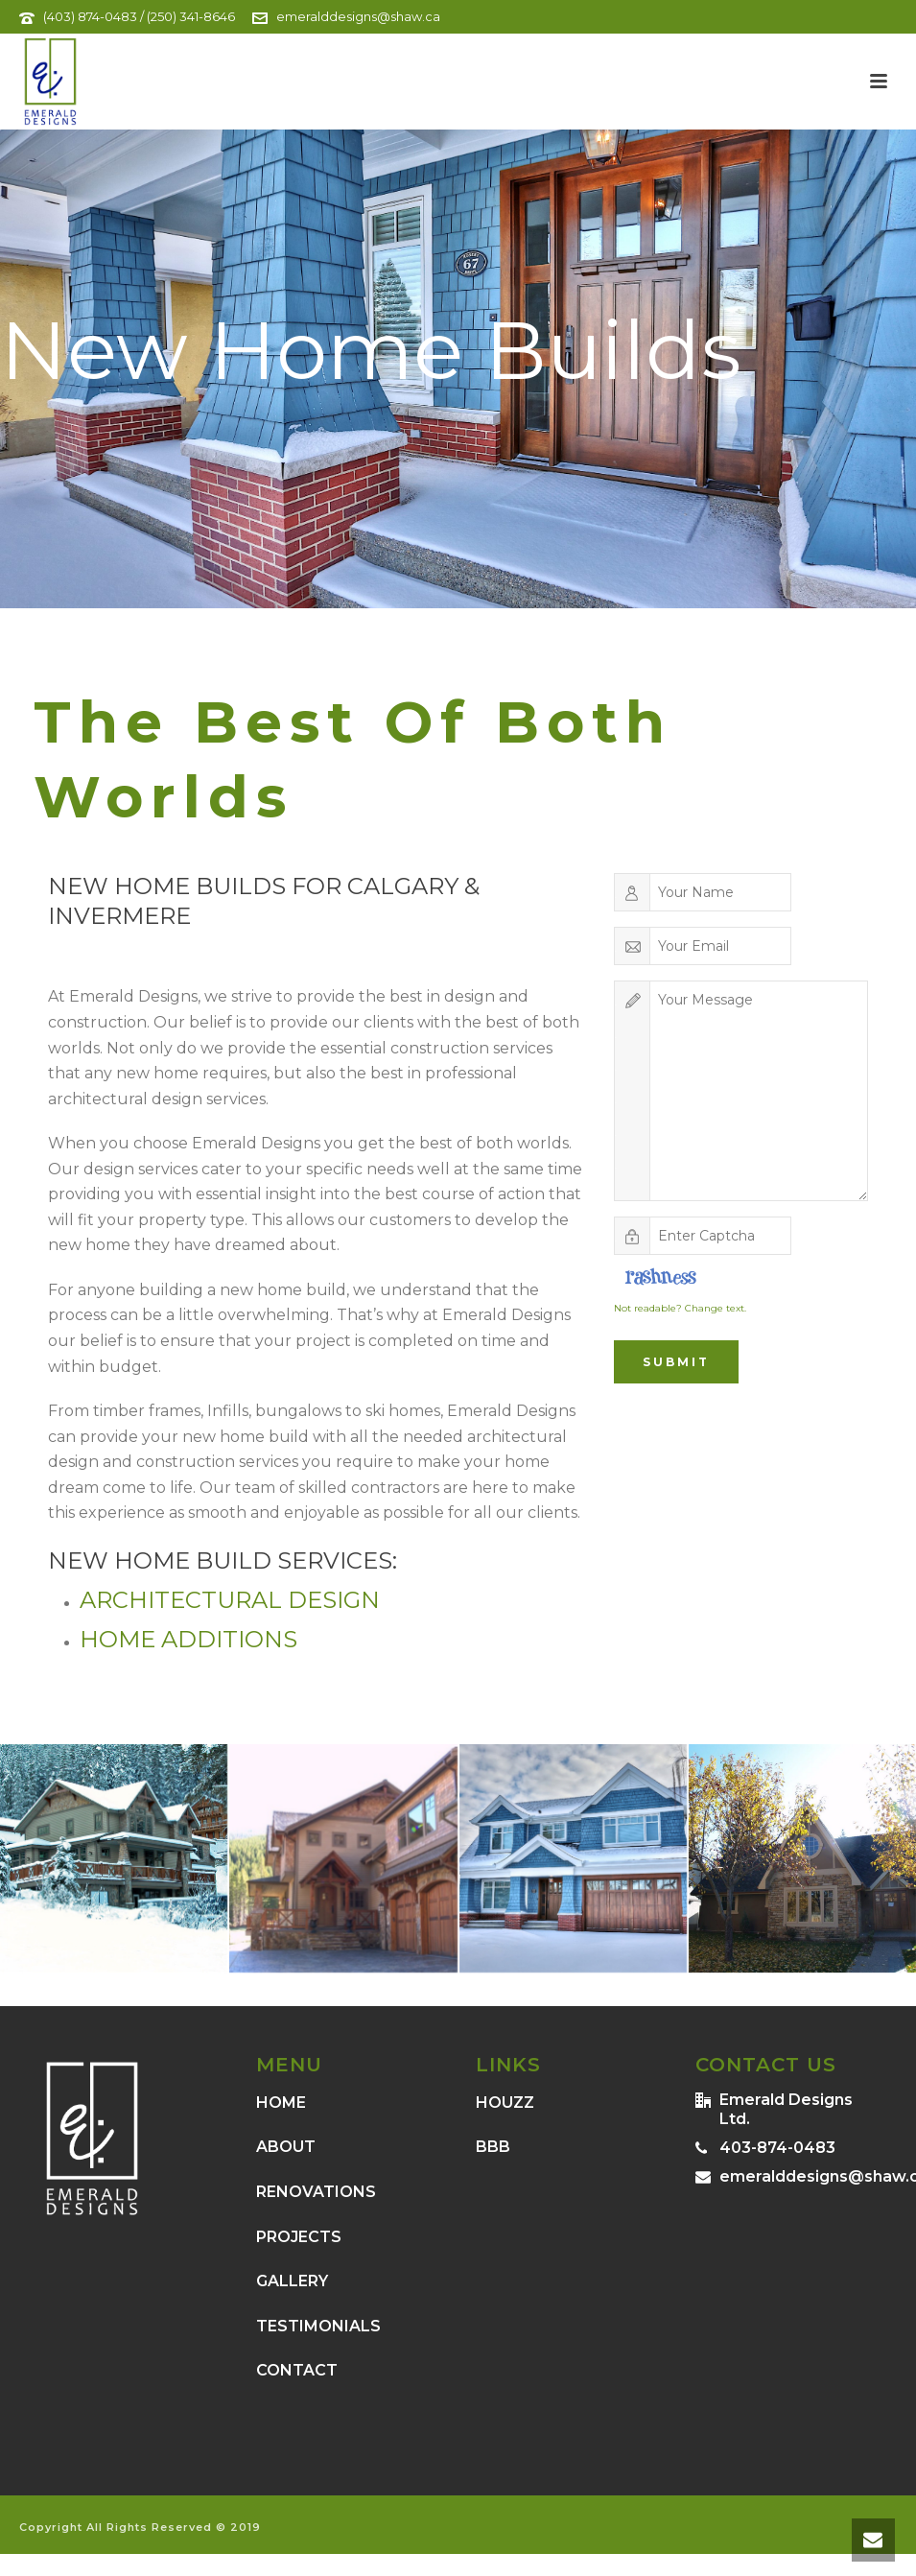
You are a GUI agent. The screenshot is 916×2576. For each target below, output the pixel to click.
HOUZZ (505, 2102)
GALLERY (292, 2281)
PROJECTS (298, 2237)
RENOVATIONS (316, 2192)
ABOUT (286, 2147)
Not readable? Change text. (680, 1308)
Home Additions (188, 1639)
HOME (281, 2102)
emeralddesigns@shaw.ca (358, 16)
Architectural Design (230, 1600)
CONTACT (297, 2370)
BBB (493, 2147)
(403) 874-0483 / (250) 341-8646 (139, 16)
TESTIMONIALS (318, 2326)
